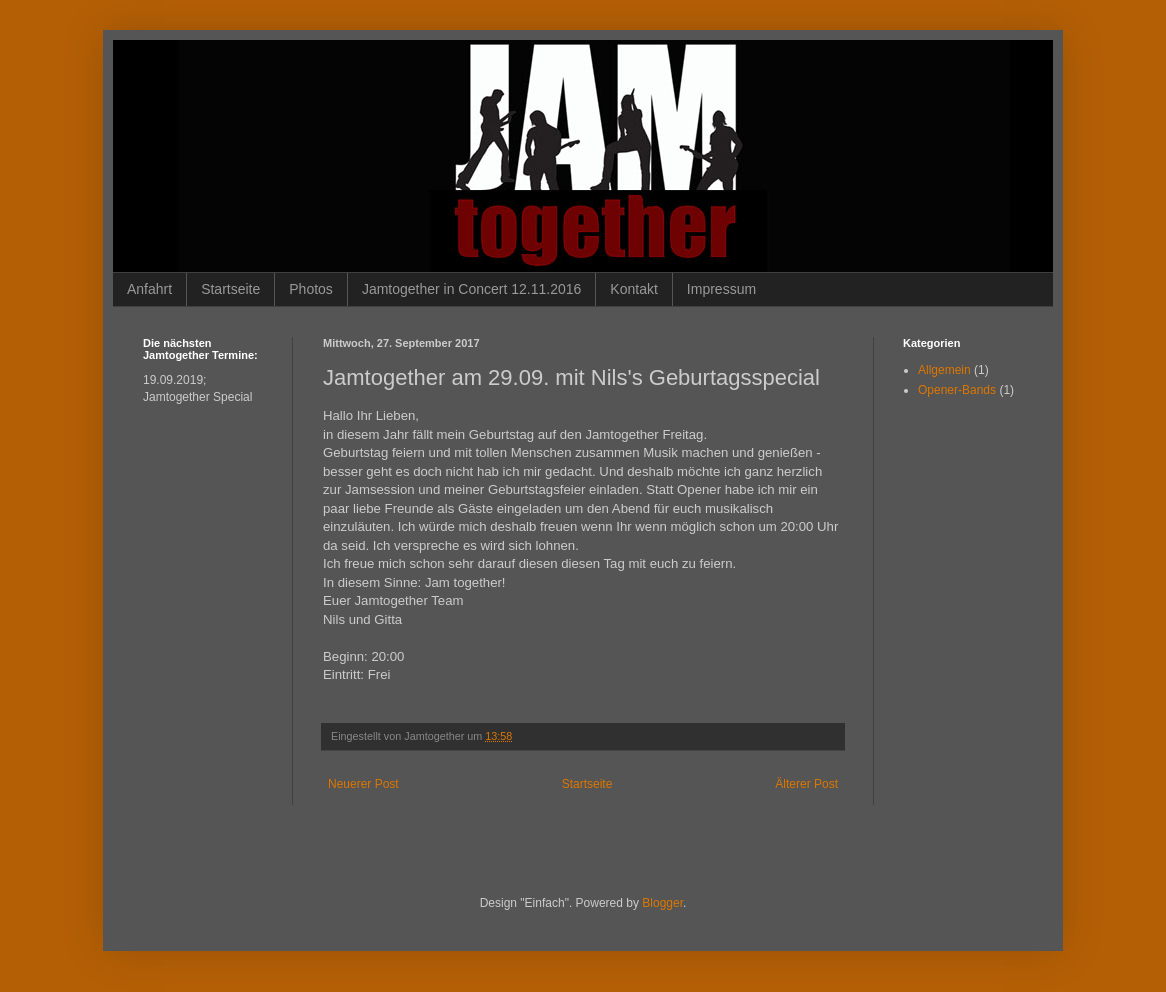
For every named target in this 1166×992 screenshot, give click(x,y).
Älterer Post (806, 784)
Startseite (230, 289)
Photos (311, 289)
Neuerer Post (363, 784)
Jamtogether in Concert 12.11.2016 (471, 289)
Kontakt (633, 289)
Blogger (662, 903)
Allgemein (944, 370)
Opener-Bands (957, 390)
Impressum (721, 289)
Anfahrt (149, 289)
